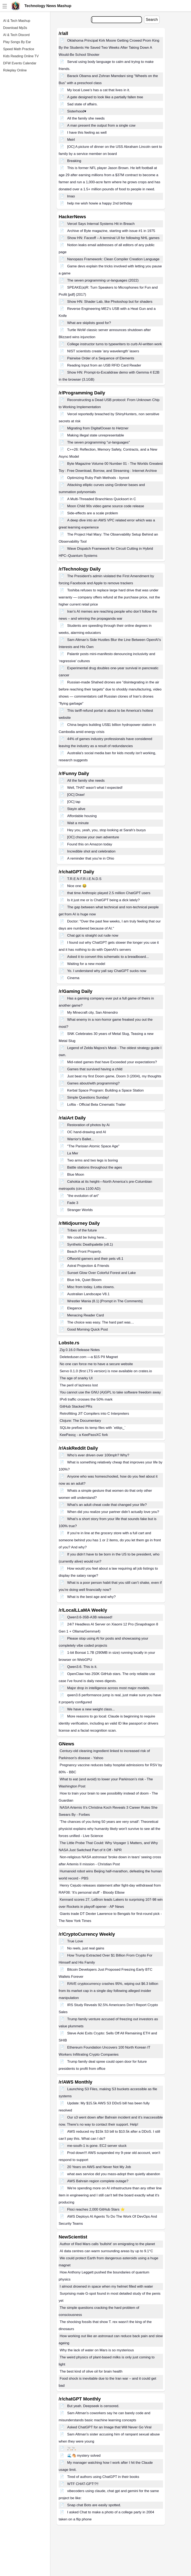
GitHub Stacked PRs (76, 1406)
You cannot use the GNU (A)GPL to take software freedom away (110, 1392)
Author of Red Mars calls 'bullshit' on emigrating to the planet (107, 2244)
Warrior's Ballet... (80, 1139)
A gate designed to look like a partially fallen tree (105, 97)
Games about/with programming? (93, 1083)
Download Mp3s (15, 28)
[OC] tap (73, 802)
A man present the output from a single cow (101, 125)
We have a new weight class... (91, 1709)
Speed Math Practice (18, 49)
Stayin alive (76, 809)
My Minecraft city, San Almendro (92, 1012)
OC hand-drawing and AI (86, 1132)
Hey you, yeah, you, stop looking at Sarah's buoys (106, 830)
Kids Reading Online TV (21, 56)
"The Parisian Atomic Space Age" (93, 1146)
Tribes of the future (82, 1230)
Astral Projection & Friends (88, 1266)
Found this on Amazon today (89, 844)
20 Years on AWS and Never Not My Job (99, 2167)
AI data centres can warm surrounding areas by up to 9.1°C (106, 2251)
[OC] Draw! (76, 795)
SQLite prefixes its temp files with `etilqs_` (93, 1428)
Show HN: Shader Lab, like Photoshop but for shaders (109, 302)
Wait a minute (78, 823)
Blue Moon (75, 1174)
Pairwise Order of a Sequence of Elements (100, 358)
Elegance (74, 1308)
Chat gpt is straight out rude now (92, 935)
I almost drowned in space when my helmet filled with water (106, 2286)
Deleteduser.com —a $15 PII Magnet (89, 1357)
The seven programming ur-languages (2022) (103, 280)
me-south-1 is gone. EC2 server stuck (96, 2146)
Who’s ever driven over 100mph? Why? (98, 1455)
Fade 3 (72, 1203)
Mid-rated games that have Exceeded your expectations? (112, 1062)
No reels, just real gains (85, 1948)
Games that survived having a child (95, 1069)
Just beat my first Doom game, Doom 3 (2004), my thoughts (114, 1076)
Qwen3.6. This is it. (82, 1667)
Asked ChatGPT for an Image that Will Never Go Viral (109, 2427)
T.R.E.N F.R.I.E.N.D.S (84, 879)
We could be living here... (87, 1237)
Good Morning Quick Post (87, 1329)
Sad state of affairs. (82, 104)
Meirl (71, 140)
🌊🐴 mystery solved (84, 2456)
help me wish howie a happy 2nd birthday (99, 203)
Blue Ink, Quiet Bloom (84, 1280)
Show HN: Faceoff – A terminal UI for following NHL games (113, 238)
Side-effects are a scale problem (92, 513)
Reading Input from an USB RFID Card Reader (104, 365)
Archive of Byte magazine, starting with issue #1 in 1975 (111, 231)
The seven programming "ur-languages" (98, 442)
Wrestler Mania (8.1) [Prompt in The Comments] (105, 1301)
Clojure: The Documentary (80, 1421)
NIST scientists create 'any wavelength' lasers (103, 351)
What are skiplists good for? (89, 323)
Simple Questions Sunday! (88, 1097)
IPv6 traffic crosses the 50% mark (86, 1399)
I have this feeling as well (87, 133)
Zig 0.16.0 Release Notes (80, 1350)
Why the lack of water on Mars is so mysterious (97, 2350)
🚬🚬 (71, 2448)
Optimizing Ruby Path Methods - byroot (98, 478)
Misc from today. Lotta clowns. (91, 1287)
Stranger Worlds (80, 1210)
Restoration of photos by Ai (88, 1125)
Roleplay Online (15, 70)
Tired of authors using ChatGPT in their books (103, 2477)
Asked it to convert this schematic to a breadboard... (108, 957)
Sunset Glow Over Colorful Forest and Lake (101, 1273)
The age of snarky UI (76, 1378)
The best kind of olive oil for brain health (91, 2371)
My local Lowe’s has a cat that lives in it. (98, 90)
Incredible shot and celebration (91, 851)
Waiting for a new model (86, 964)
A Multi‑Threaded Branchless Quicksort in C (101, 499)
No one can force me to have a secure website (96, 1364)
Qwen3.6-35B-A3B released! (89, 1617)
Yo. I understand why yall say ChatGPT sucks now (106, 971)
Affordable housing (82, 816)
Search (152, 19)
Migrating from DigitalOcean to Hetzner (98, 428)
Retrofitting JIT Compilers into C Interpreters (94, 1414)
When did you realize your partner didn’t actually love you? (113, 1512)
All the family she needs (86, 118)
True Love (75, 1941)
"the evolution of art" (83, 1196)
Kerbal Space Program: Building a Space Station (105, 1090)
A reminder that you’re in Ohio (90, 858)
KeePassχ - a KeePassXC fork (84, 1435)
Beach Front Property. (84, 1252)
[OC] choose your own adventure (93, 837)
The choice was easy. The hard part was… (100, 1322)
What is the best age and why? (91, 1597)
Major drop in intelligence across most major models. (108, 1688)
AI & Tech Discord (16, 35)
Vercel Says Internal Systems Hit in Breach (101, 224)
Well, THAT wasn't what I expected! (95, 788)
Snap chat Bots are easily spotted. (94, 2505)
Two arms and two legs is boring (92, 1160)
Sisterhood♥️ (76, 111)
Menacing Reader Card (85, 1315)
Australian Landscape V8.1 (88, 1294)
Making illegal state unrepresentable (95, 435)
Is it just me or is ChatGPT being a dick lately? (103, 900)
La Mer (72, 1153)
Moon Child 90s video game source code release (105, 506)
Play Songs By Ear (17, 42)
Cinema (73, 978)
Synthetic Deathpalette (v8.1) (90, 1244)
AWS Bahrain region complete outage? (97, 2181)
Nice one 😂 (77, 886)
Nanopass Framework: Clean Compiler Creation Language (113, 259)
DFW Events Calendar (19, 63)
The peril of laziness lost (79, 1385)
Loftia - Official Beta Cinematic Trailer (96, 1105)
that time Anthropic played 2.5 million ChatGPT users (108, 893)
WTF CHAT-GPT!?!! (83, 2484)
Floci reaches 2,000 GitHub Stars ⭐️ (96, 2209)
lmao (71, 196)
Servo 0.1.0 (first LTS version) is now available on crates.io (106, 1371)
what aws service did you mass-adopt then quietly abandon (113, 2174)
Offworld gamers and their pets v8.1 (95, 1259)
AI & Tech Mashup (16, 20)
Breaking (74, 161)
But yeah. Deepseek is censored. (93, 2406)
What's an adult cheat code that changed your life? (107, 1505)
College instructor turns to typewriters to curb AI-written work (114, 344)
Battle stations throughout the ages (94, 1167)
